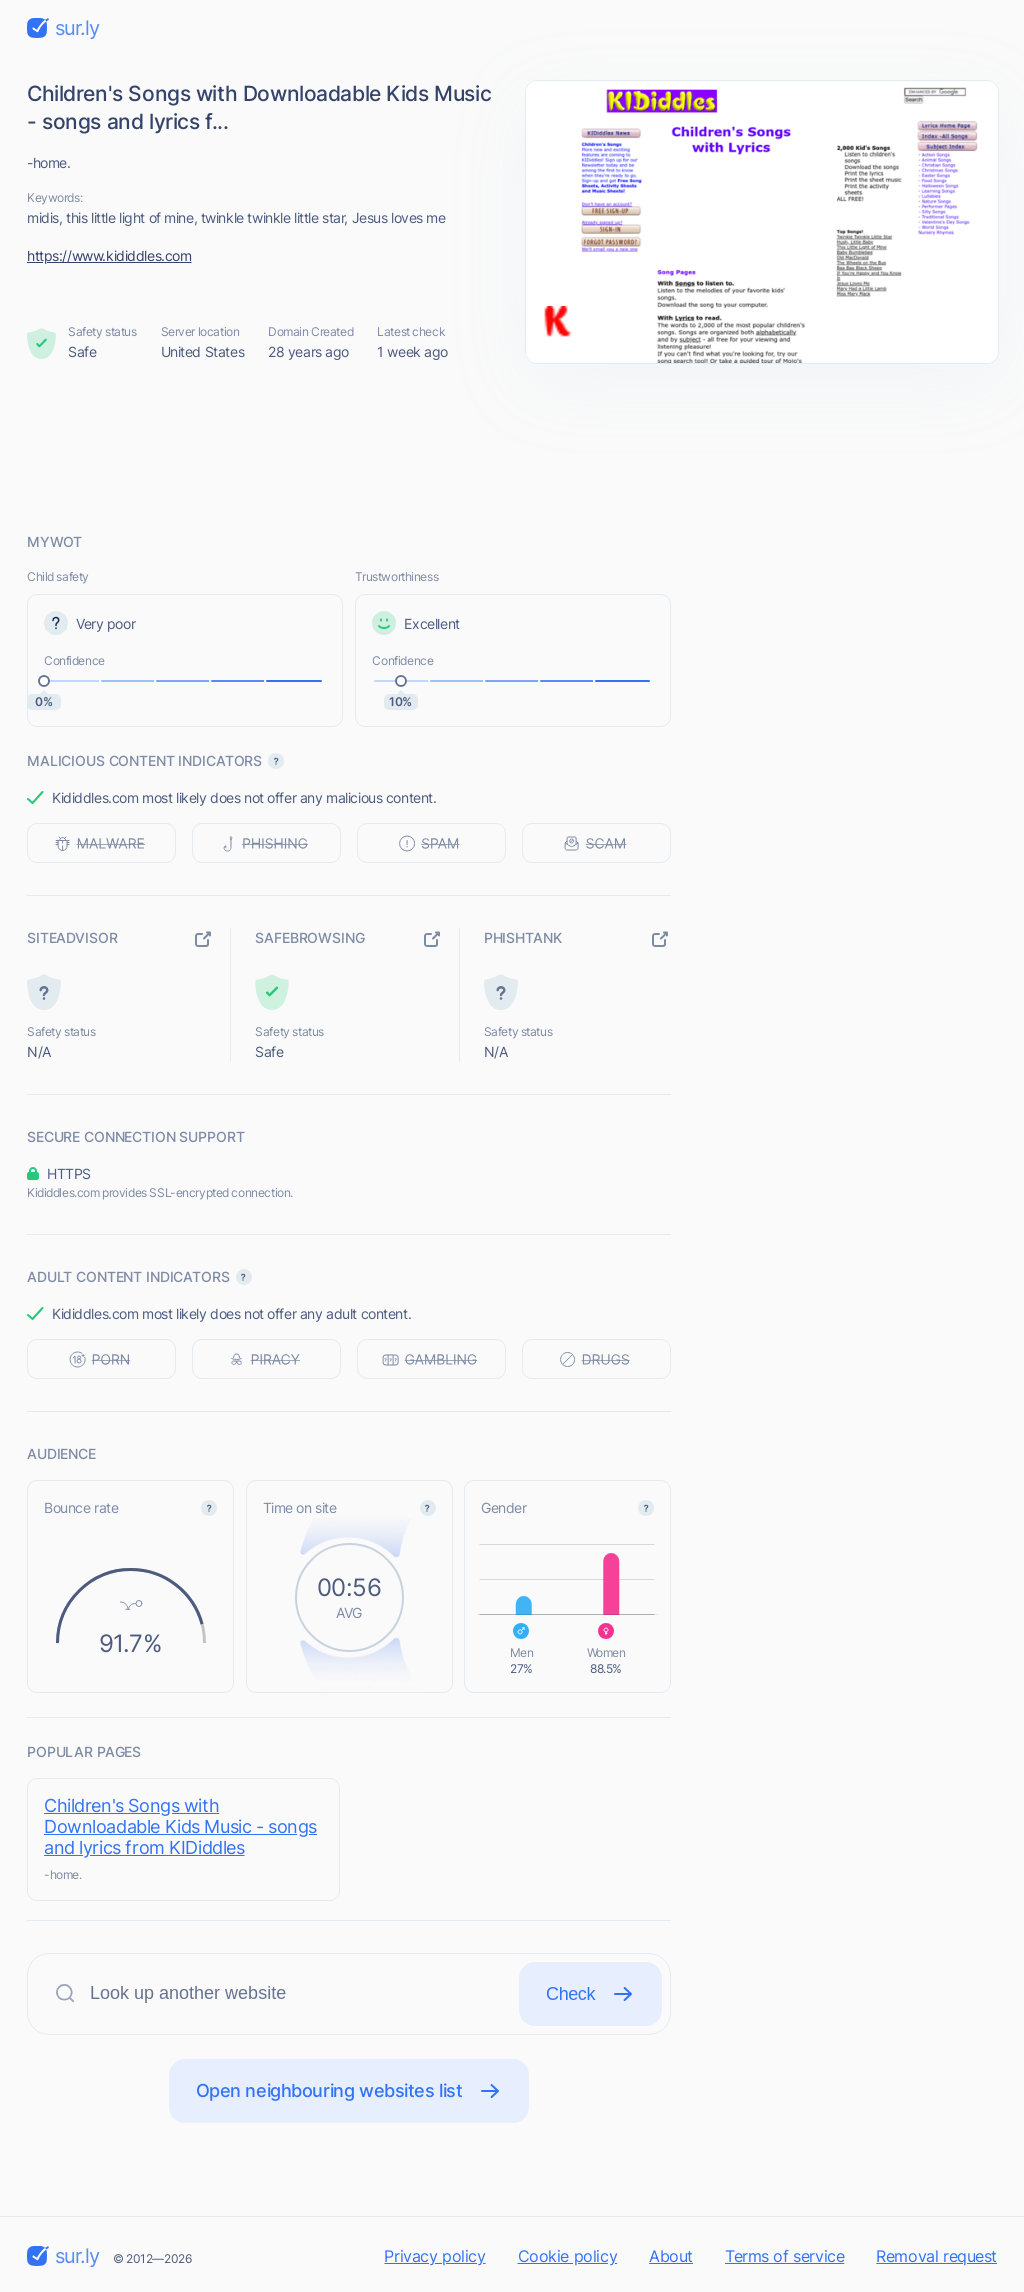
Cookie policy (568, 2256)
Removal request (936, 2256)
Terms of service (784, 2256)
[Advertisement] (512, 447)
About (671, 2256)
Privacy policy (434, 2256)
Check (590, 1994)
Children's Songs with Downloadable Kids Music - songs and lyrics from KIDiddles (180, 1826)
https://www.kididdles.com (109, 255)
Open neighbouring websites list (349, 2091)
